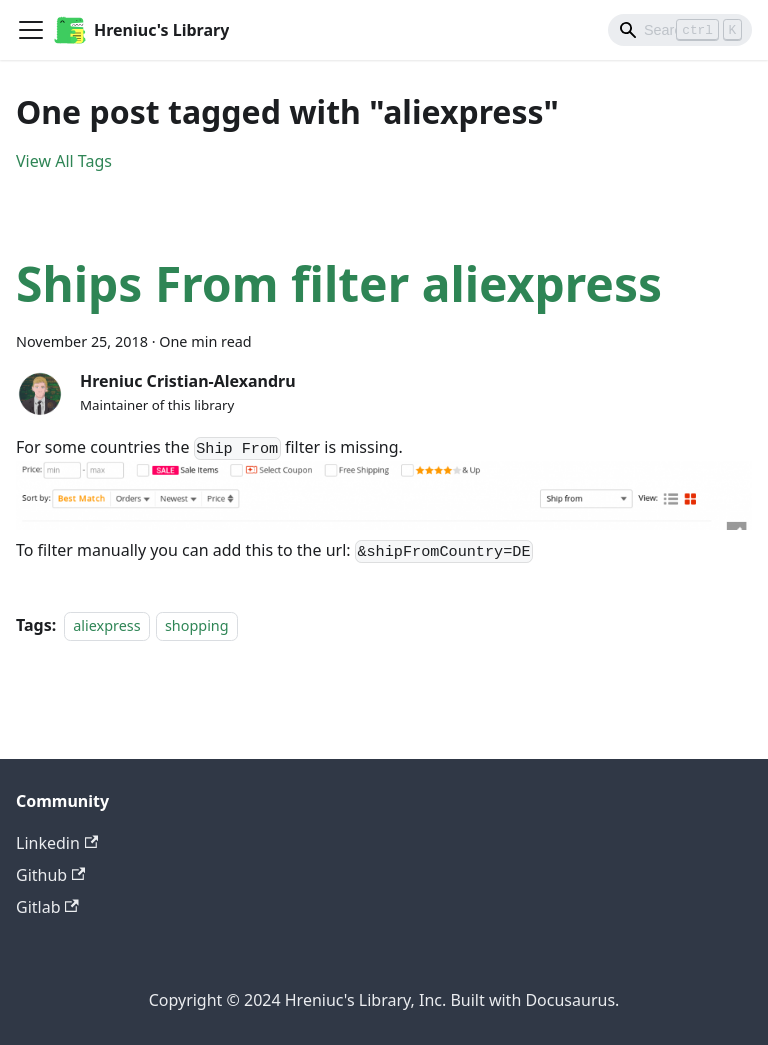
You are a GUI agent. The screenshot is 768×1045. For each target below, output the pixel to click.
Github (50, 875)
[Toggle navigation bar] (31, 30)
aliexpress (106, 625)
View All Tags (64, 161)
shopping (197, 625)
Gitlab (47, 907)
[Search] (680, 30)
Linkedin (57, 843)
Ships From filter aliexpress (339, 283)
